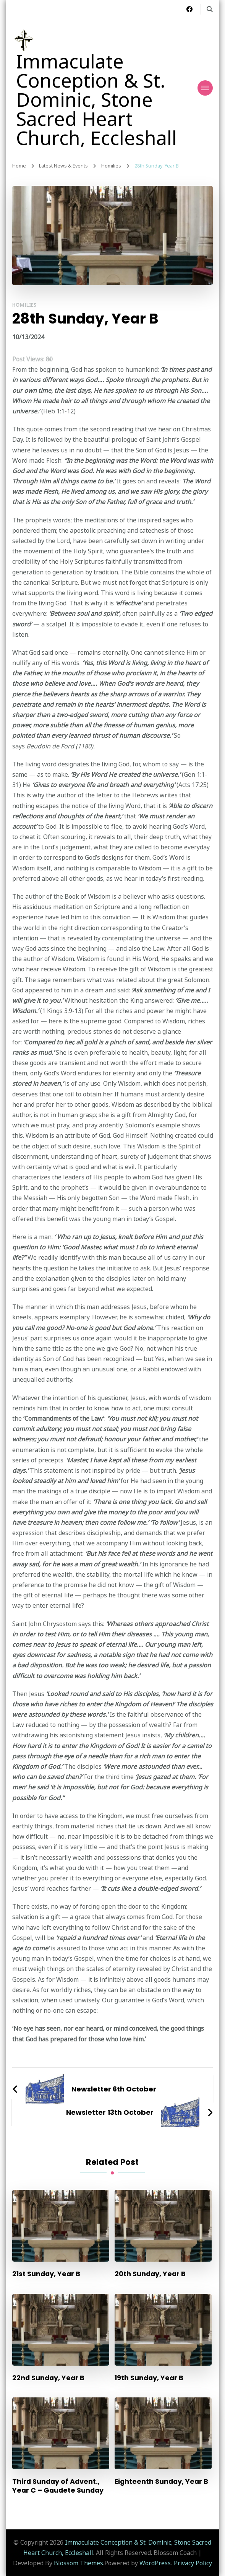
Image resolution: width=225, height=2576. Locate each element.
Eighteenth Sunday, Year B (161, 2481)
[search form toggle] (210, 9)
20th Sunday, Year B (150, 2273)
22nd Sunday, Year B (48, 2377)
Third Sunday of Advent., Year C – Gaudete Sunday (58, 2486)
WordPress (155, 2563)
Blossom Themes (78, 2563)
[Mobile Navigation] (205, 88)
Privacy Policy (193, 2563)
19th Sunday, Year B (149, 2377)
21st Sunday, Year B (46, 2273)
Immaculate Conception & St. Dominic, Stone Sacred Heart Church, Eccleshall (96, 99)
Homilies (24, 305)
